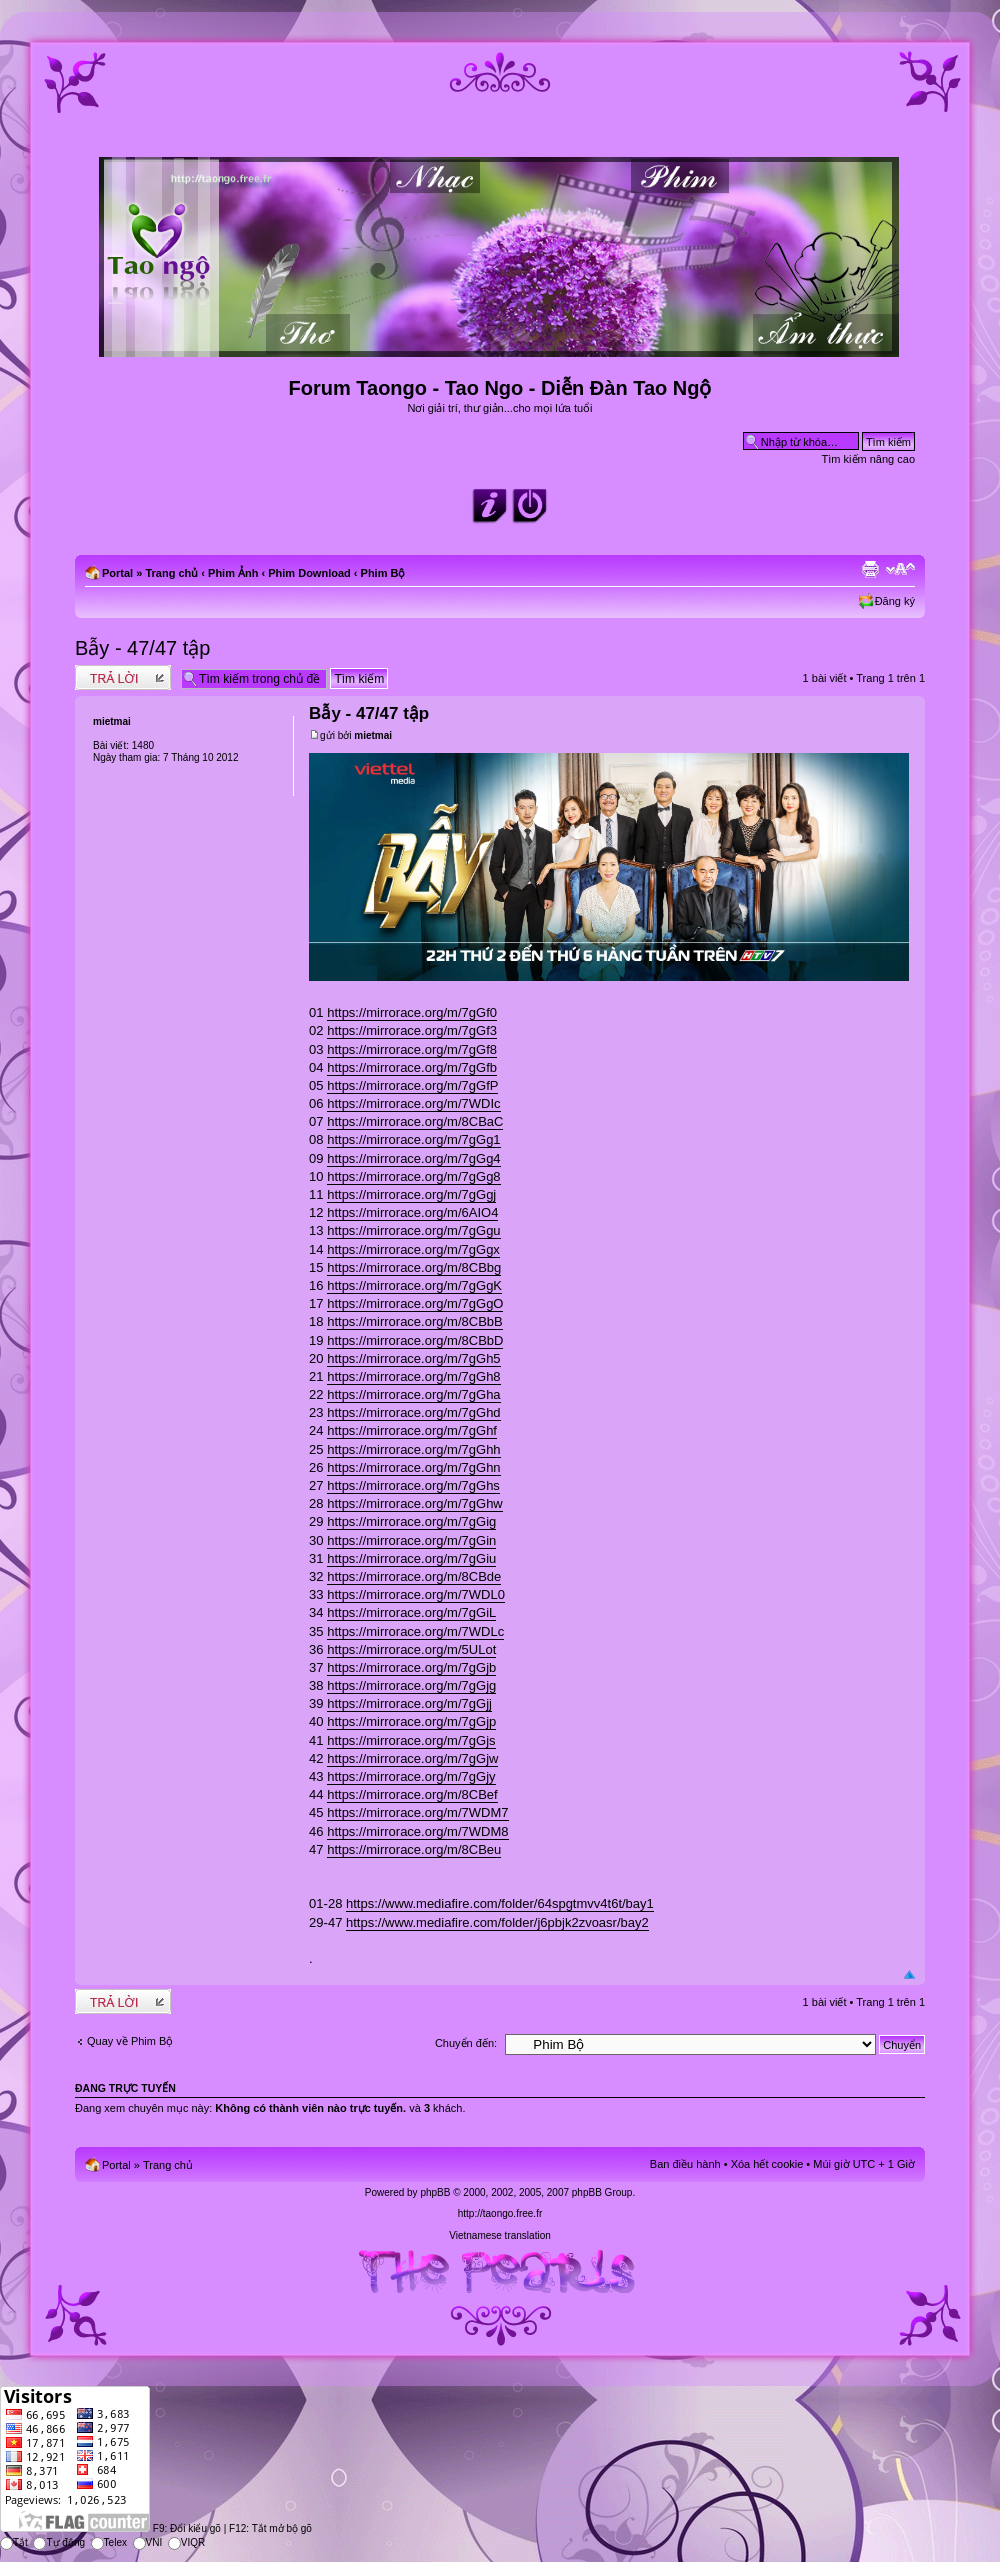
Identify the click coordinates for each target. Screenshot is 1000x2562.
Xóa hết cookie (767, 2164)
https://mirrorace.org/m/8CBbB (415, 1321)
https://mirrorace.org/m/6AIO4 (412, 1212)
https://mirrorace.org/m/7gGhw (415, 1503)
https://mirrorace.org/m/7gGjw (412, 1758)
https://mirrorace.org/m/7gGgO (415, 1303)
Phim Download (309, 573)
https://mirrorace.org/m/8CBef (412, 1794)
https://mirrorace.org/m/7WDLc (415, 1631)
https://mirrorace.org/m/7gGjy (411, 1776)
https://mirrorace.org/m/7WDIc (413, 1103)
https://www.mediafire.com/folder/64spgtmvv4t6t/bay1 (500, 1903)
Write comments (123, 677)
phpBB (435, 2192)
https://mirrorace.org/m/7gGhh (413, 1449)
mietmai (373, 735)
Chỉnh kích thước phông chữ (900, 569)
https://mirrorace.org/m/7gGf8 (412, 1049)
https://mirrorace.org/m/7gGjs (411, 1740)
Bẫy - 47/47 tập (142, 648)
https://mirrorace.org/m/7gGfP (412, 1085)
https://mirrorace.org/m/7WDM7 (417, 1812)
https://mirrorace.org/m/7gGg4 (413, 1158)
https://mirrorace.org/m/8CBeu (414, 1849)
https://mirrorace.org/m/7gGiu (411, 1558)
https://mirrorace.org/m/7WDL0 (416, 1594)
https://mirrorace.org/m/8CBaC (415, 1121)
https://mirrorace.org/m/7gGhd (413, 1412)
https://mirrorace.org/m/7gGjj (409, 1703)
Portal (117, 573)
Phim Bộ (383, 573)
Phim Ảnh (233, 573)
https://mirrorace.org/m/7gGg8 (413, 1176)
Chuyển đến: (466, 2043)
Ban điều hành (685, 2164)
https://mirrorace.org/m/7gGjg (411, 1685)
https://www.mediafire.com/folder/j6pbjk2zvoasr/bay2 (497, 1922)
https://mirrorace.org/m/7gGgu (413, 1230)
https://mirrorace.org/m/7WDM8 (417, 1831)
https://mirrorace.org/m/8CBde (414, 1576)
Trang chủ (171, 573)
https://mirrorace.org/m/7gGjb (411, 1667)
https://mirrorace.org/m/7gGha (413, 1394)
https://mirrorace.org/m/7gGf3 (412, 1030)
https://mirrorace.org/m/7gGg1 (413, 1139)
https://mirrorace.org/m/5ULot (411, 1649)
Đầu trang (909, 1975)
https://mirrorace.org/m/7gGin (411, 1540)
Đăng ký (895, 601)
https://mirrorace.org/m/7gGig (411, 1521)
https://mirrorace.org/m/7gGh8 (413, 1376)
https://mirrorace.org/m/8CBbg (414, 1267)
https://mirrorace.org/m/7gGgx (413, 1249)
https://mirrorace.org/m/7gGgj (411, 1194)
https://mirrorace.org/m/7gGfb (412, 1067)
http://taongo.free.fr (500, 2213)
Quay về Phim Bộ (130, 2041)
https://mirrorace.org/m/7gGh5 (413, 1358)
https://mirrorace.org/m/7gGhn (413, 1467)
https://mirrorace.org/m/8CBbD (415, 1340)
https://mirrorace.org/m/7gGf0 (412, 1012)
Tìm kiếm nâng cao (868, 459)
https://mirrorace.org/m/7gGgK (414, 1285)
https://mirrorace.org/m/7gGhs (413, 1485)
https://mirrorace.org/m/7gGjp (411, 1721)
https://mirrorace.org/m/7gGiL (411, 1612)
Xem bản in (870, 569)
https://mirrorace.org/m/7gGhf (412, 1430)
